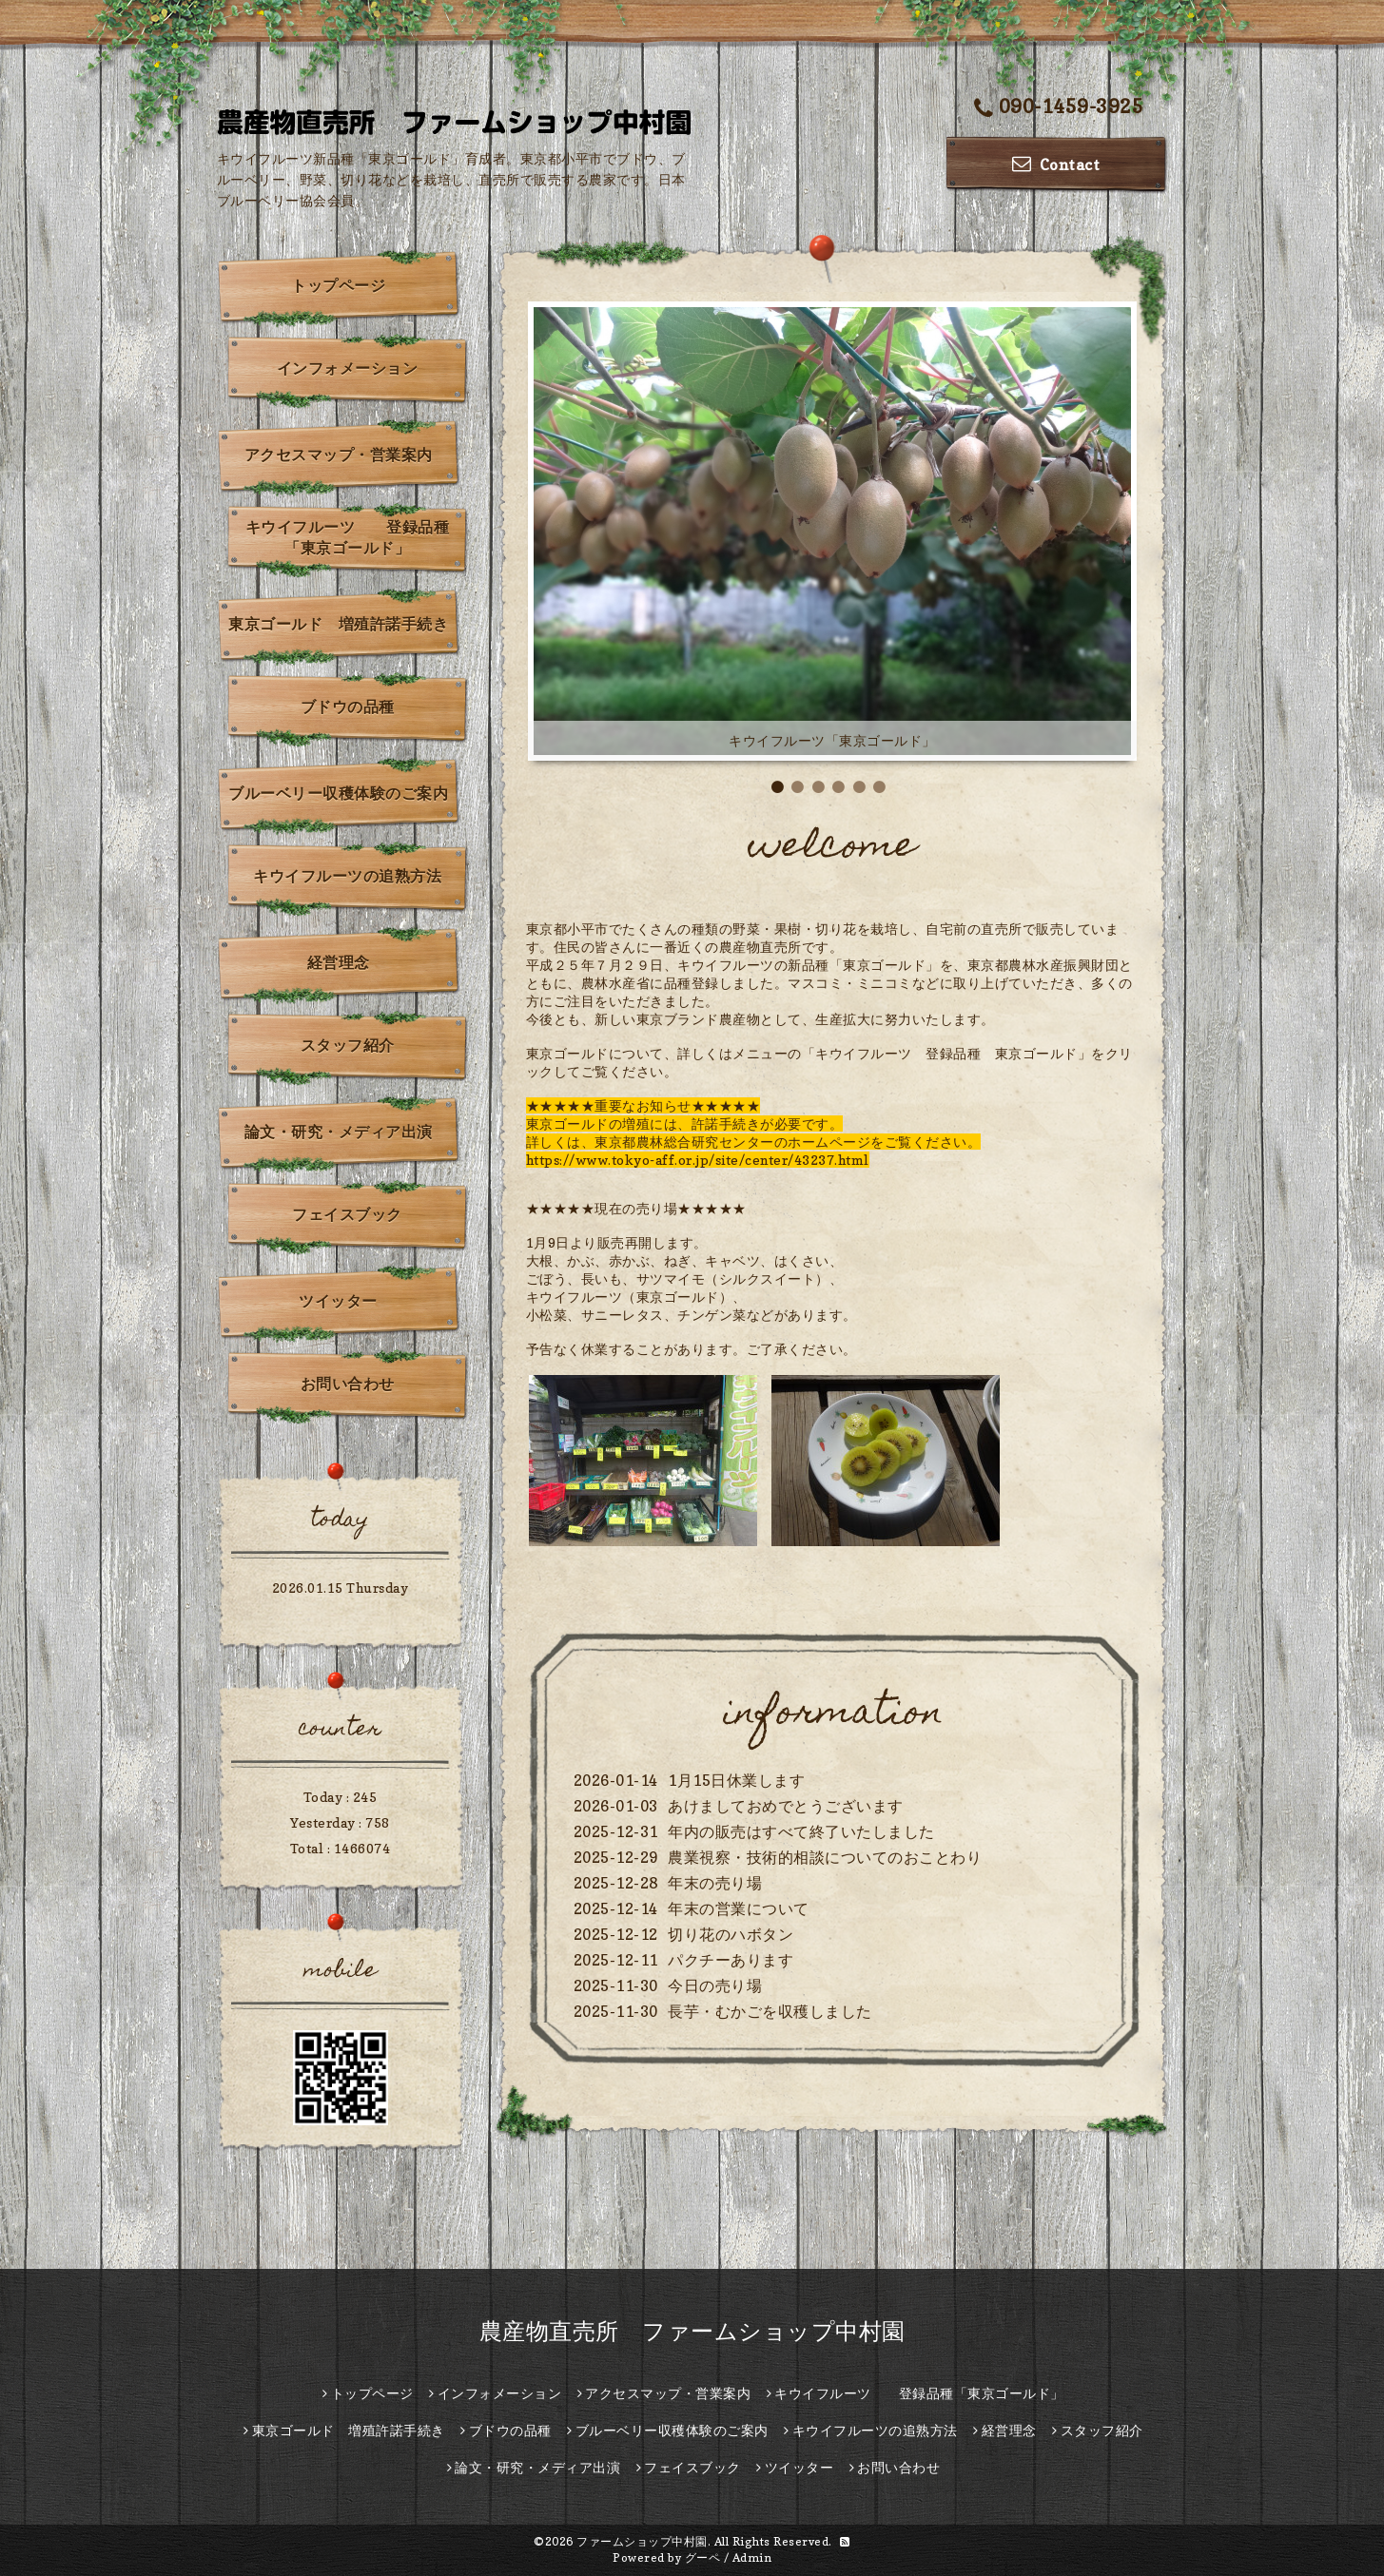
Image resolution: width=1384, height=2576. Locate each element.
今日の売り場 (715, 1985)
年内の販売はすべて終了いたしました (801, 1831)
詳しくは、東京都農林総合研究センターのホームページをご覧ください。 (754, 1141)
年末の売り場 (715, 1882)
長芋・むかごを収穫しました (770, 2011)
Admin (752, 2557)
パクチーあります (730, 1959)
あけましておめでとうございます (786, 1805)
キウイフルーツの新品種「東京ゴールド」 (808, 965)
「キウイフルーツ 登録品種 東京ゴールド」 (947, 1053)
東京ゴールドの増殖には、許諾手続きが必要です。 (685, 1123)
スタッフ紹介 (348, 1045)
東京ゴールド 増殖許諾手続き (338, 623)
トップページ (338, 285)
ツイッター (338, 1300)
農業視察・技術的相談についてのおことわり (825, 1857)
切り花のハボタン (730, 1934)
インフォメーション (348, 368)
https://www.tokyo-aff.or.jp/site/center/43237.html (697, 1160)
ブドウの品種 (348, 706)
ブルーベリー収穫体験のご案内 (338, 793)
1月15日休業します (736, 1780)
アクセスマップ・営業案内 (338, 454)
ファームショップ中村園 (642, 2541)
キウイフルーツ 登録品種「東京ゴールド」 (347, 537)
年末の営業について (738, 1908)
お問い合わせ (348, 1383)
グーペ (703, 2557)
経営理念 (338, 962)
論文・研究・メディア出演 (338, 1131)
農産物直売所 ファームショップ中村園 (692, 2331)
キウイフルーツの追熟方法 (347, 875)
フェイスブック (347, 1214)
